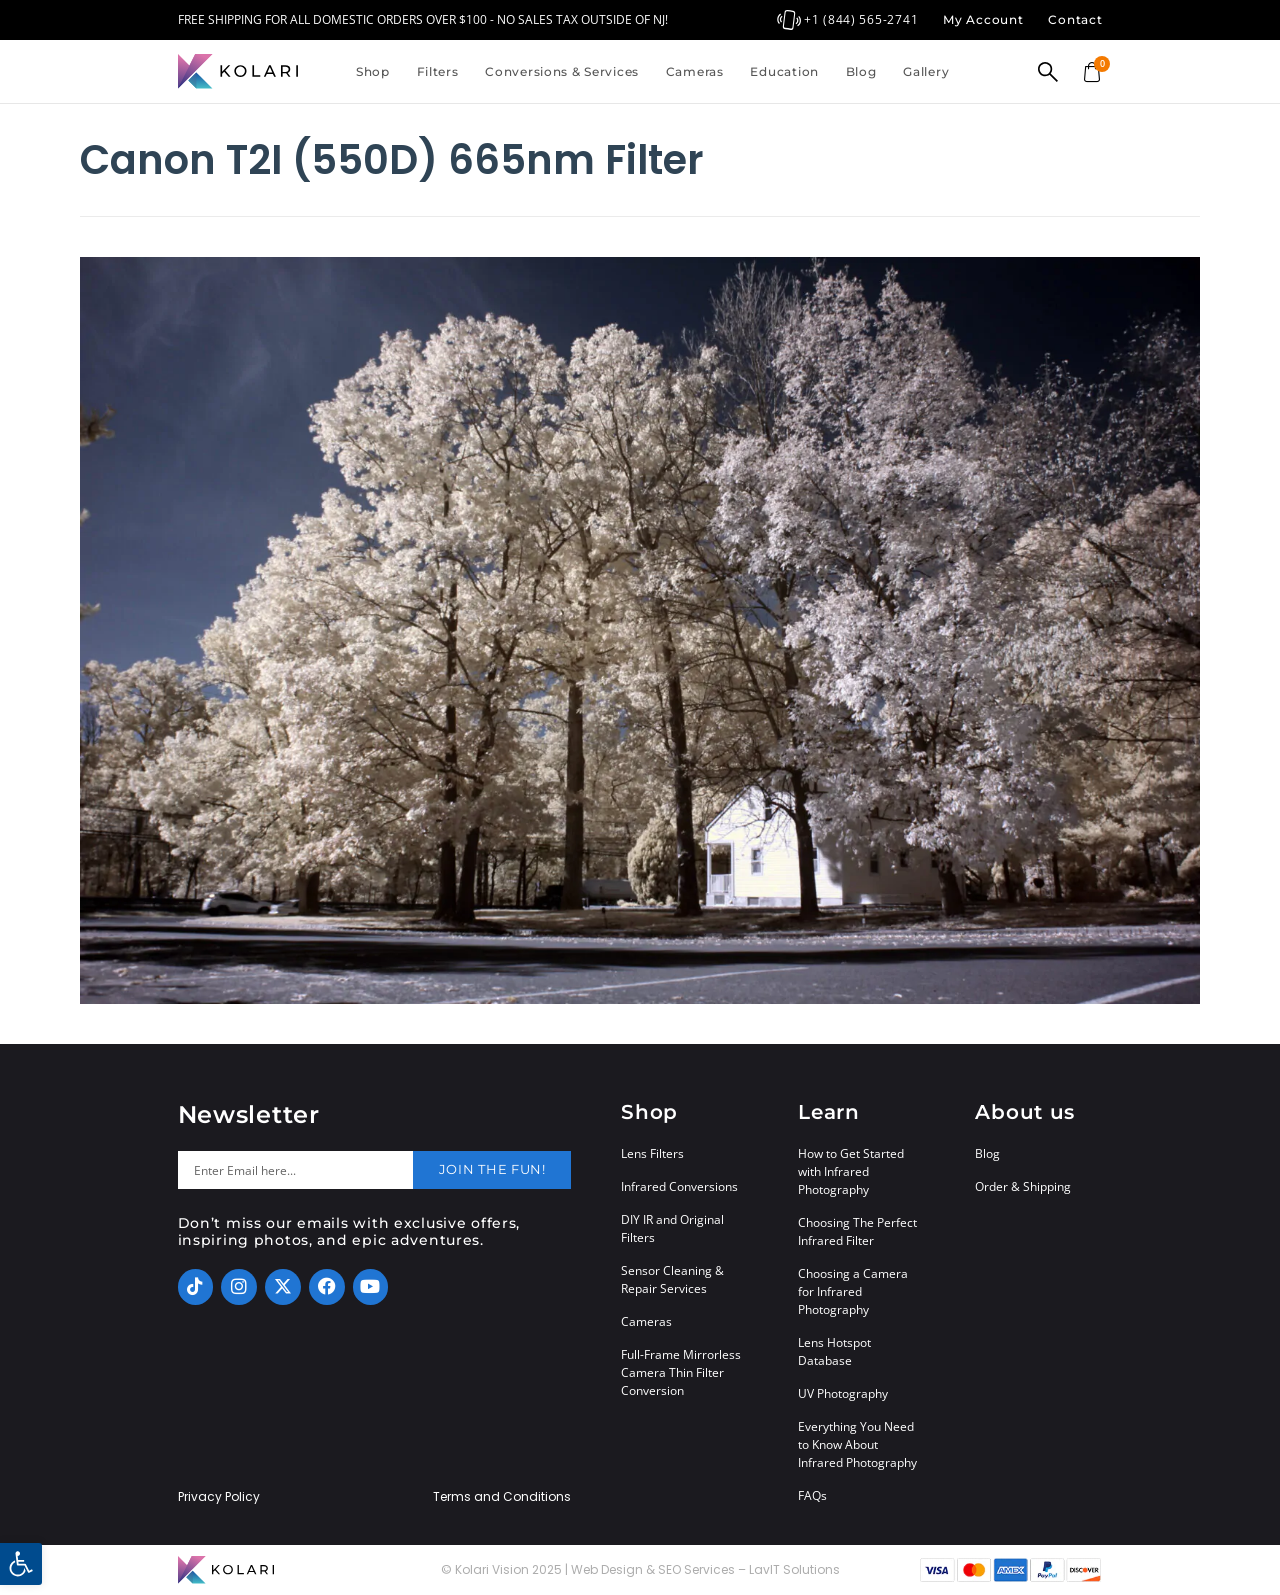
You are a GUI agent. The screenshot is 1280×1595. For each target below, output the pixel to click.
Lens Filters (652, 1153)
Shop (373, 71)
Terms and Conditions (502, 1497)
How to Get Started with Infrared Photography (851, 1171)
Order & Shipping (1023, 1186)
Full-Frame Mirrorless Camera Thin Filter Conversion (681, 1372)
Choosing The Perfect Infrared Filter (857, 1231)
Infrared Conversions (679, 1186)
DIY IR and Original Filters (672, 1228)
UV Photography (843, 1393)
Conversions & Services (562, 71)
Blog (861, 71)
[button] (21, 1564)
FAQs (812, 1495)
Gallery (926, 71)
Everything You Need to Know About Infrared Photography (857, 1444)
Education (784, 71)
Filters (438, 71)
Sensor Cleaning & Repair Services (672, 1279)
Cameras (695, 71)
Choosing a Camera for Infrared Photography (853, 1291)
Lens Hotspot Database (834, 1351)
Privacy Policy (219, 1497)
